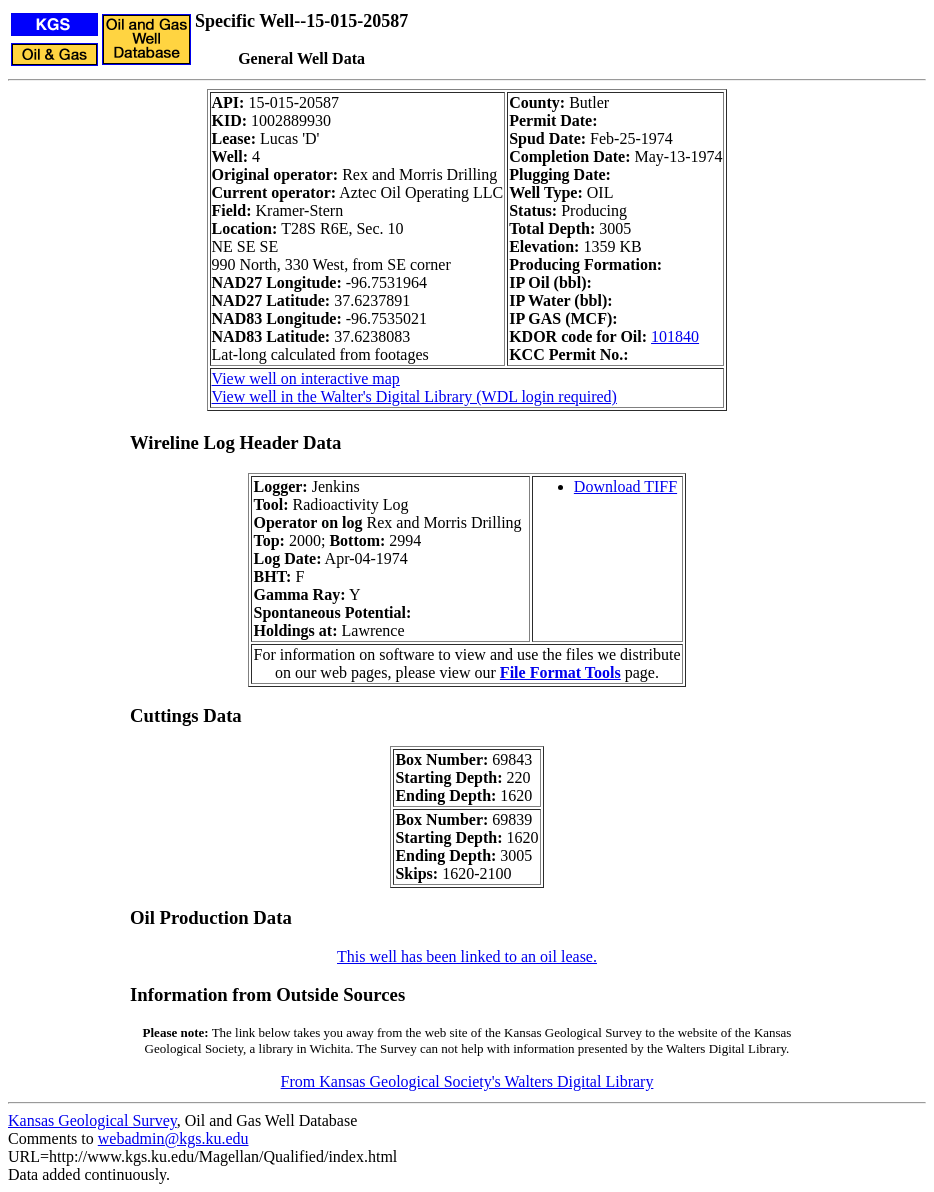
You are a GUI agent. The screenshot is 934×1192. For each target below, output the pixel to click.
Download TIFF (625, 486)
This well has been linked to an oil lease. (467, 956)
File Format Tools (560, 672)
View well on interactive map (306, 378)
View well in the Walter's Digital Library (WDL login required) (414, 396)
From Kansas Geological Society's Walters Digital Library (467, 1081)
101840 (675, 336)
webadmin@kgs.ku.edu (173, 1138)
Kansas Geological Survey (92, 1120)
